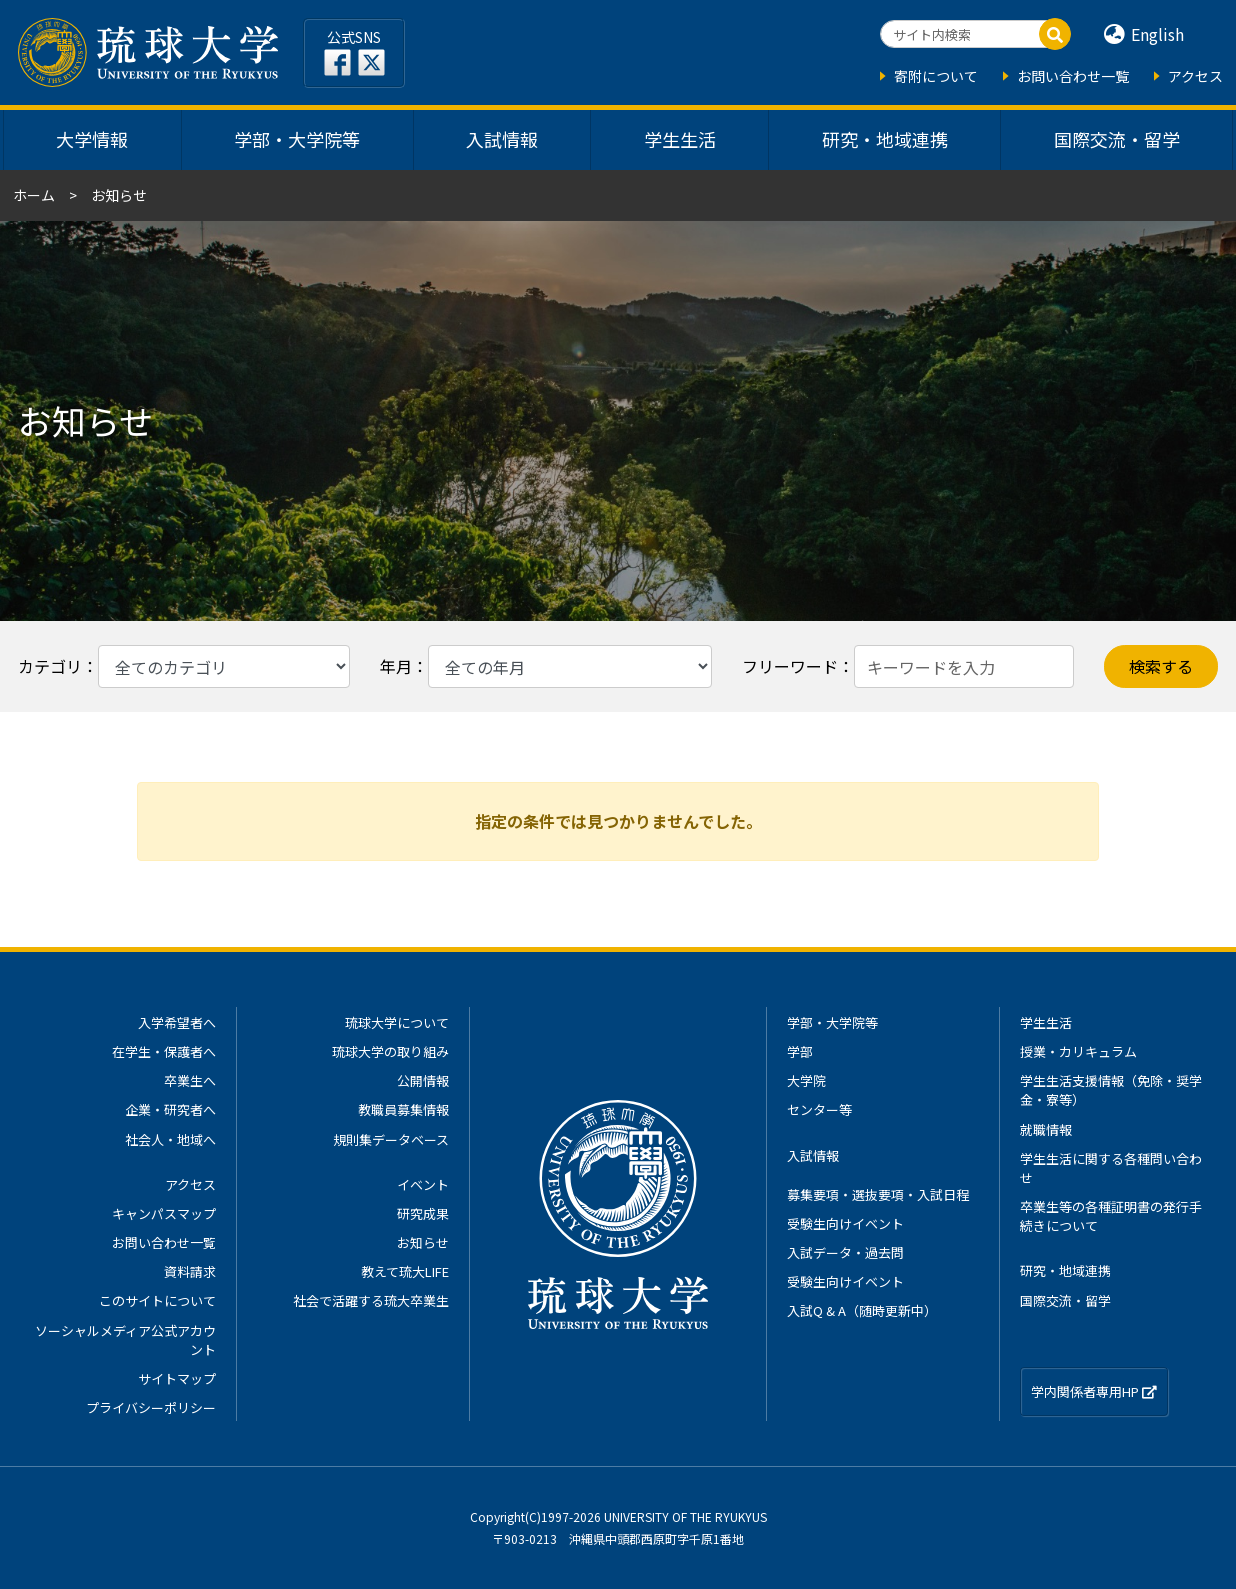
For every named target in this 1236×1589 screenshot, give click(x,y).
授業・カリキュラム (1078, 1051)
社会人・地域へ (170, 1139)
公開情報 (423, 1080)
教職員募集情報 (403, 1109)
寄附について (936, 76)
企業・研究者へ (170, 1109)
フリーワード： (798, 666)
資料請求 (190, 1271)
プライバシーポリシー (151, 1407)
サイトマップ (177, 1378)
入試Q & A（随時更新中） (862, 1310)
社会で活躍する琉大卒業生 (371, 1300)
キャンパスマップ (164, 1213)
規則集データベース (391, 1139)
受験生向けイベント (845, 1223)
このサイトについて (157, 1300)
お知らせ (423, 1242)
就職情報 (1046, 1129)
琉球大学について (397, 1022)
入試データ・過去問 (845, 1252)
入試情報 (502, 139)
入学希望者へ (177, 1022)
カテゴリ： (58, 666)
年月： (404, 666)
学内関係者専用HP (1094, 1391)
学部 (800, 1051)
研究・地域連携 (885, 139)
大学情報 (92, 139)
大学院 (806, 1080)
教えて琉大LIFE (405, 1271)
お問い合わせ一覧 (1073, 76)
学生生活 (680, 139)
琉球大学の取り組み (390, 1051)
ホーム (34, 195)
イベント (423, 1184)
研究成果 (423, 1213)
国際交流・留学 (1117, 139)
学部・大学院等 (297, 139)
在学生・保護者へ (164, 1051)
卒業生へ (190, 1080)
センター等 (819, 1109)
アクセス (1195, 76)
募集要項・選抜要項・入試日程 (878, 1194)
